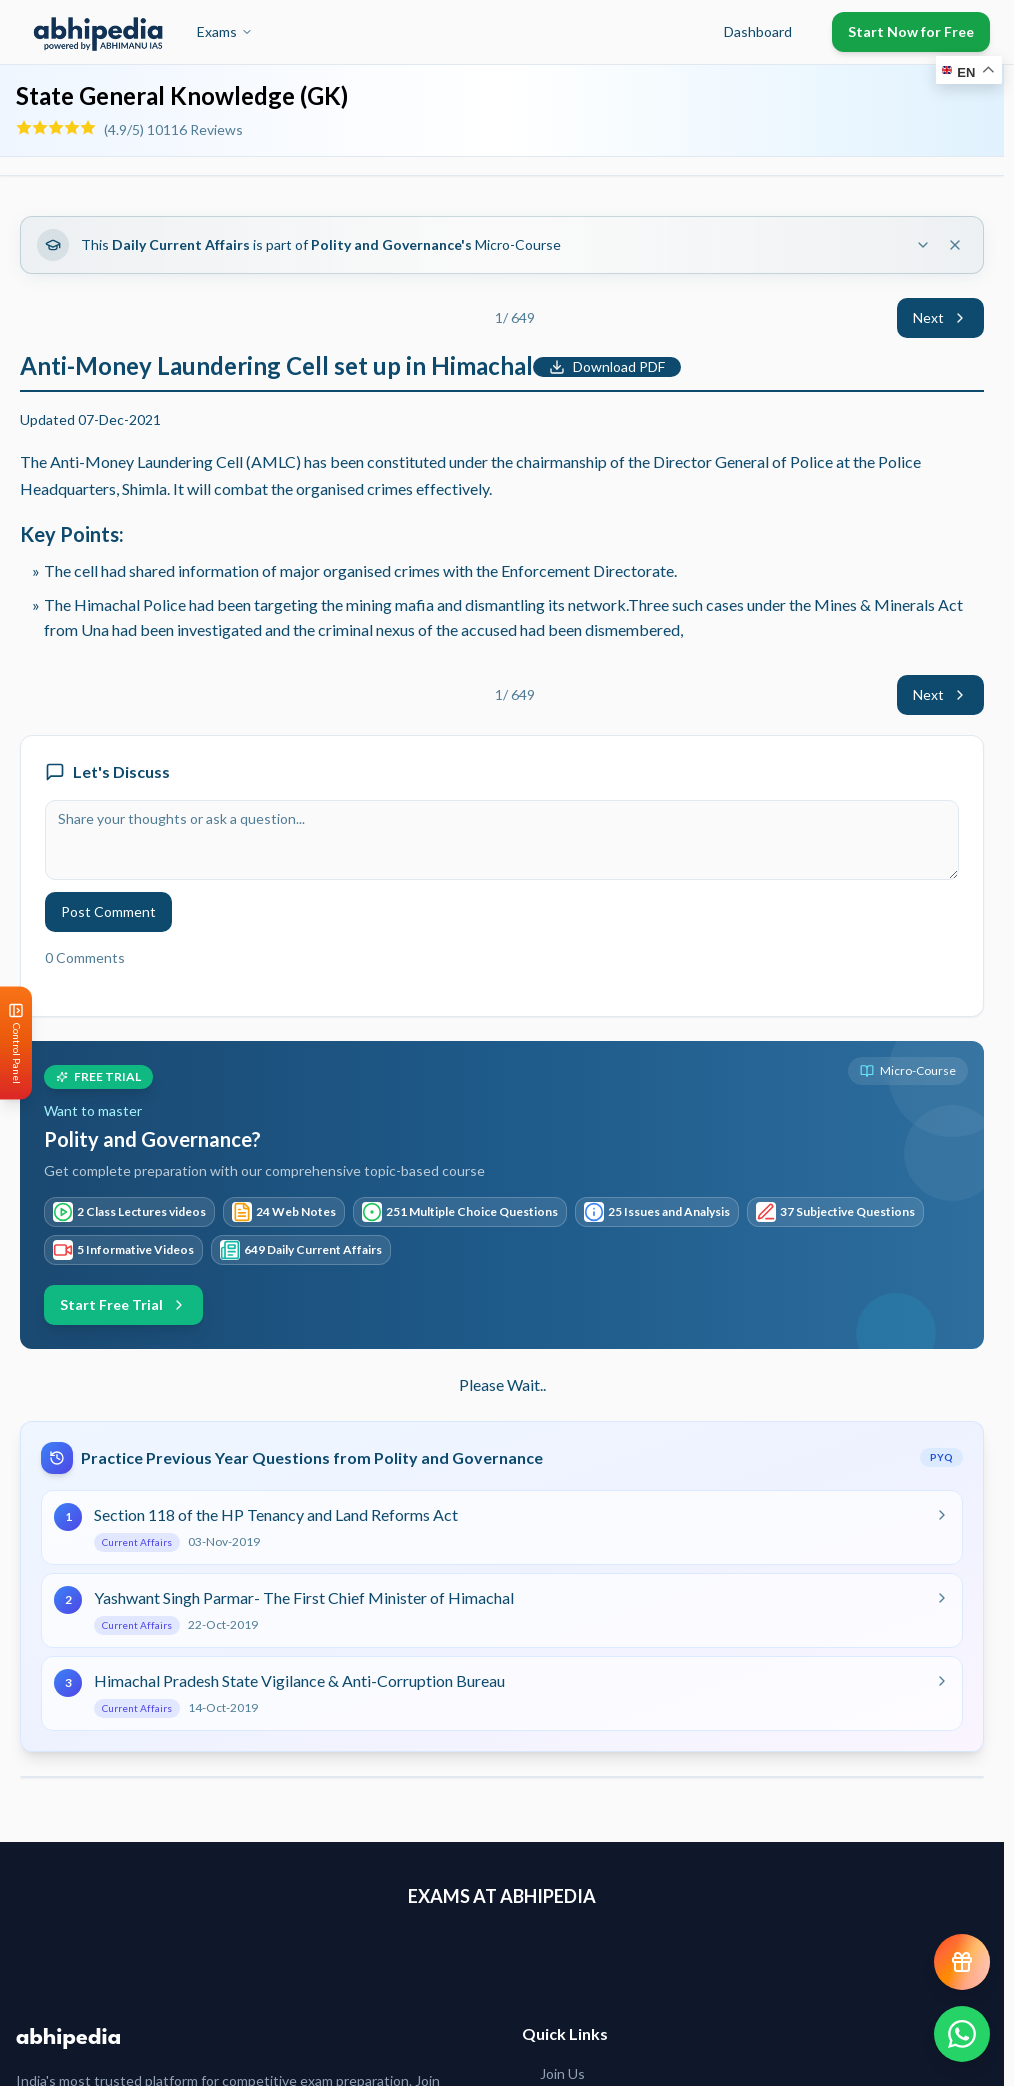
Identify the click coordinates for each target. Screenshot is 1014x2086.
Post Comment (108, 911)
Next (940, 317)
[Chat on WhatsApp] (962, 2034)
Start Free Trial (123, 1304)
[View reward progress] (962, 1962)
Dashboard (758, 31)
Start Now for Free (911, 31)
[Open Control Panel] (16, 1043)
